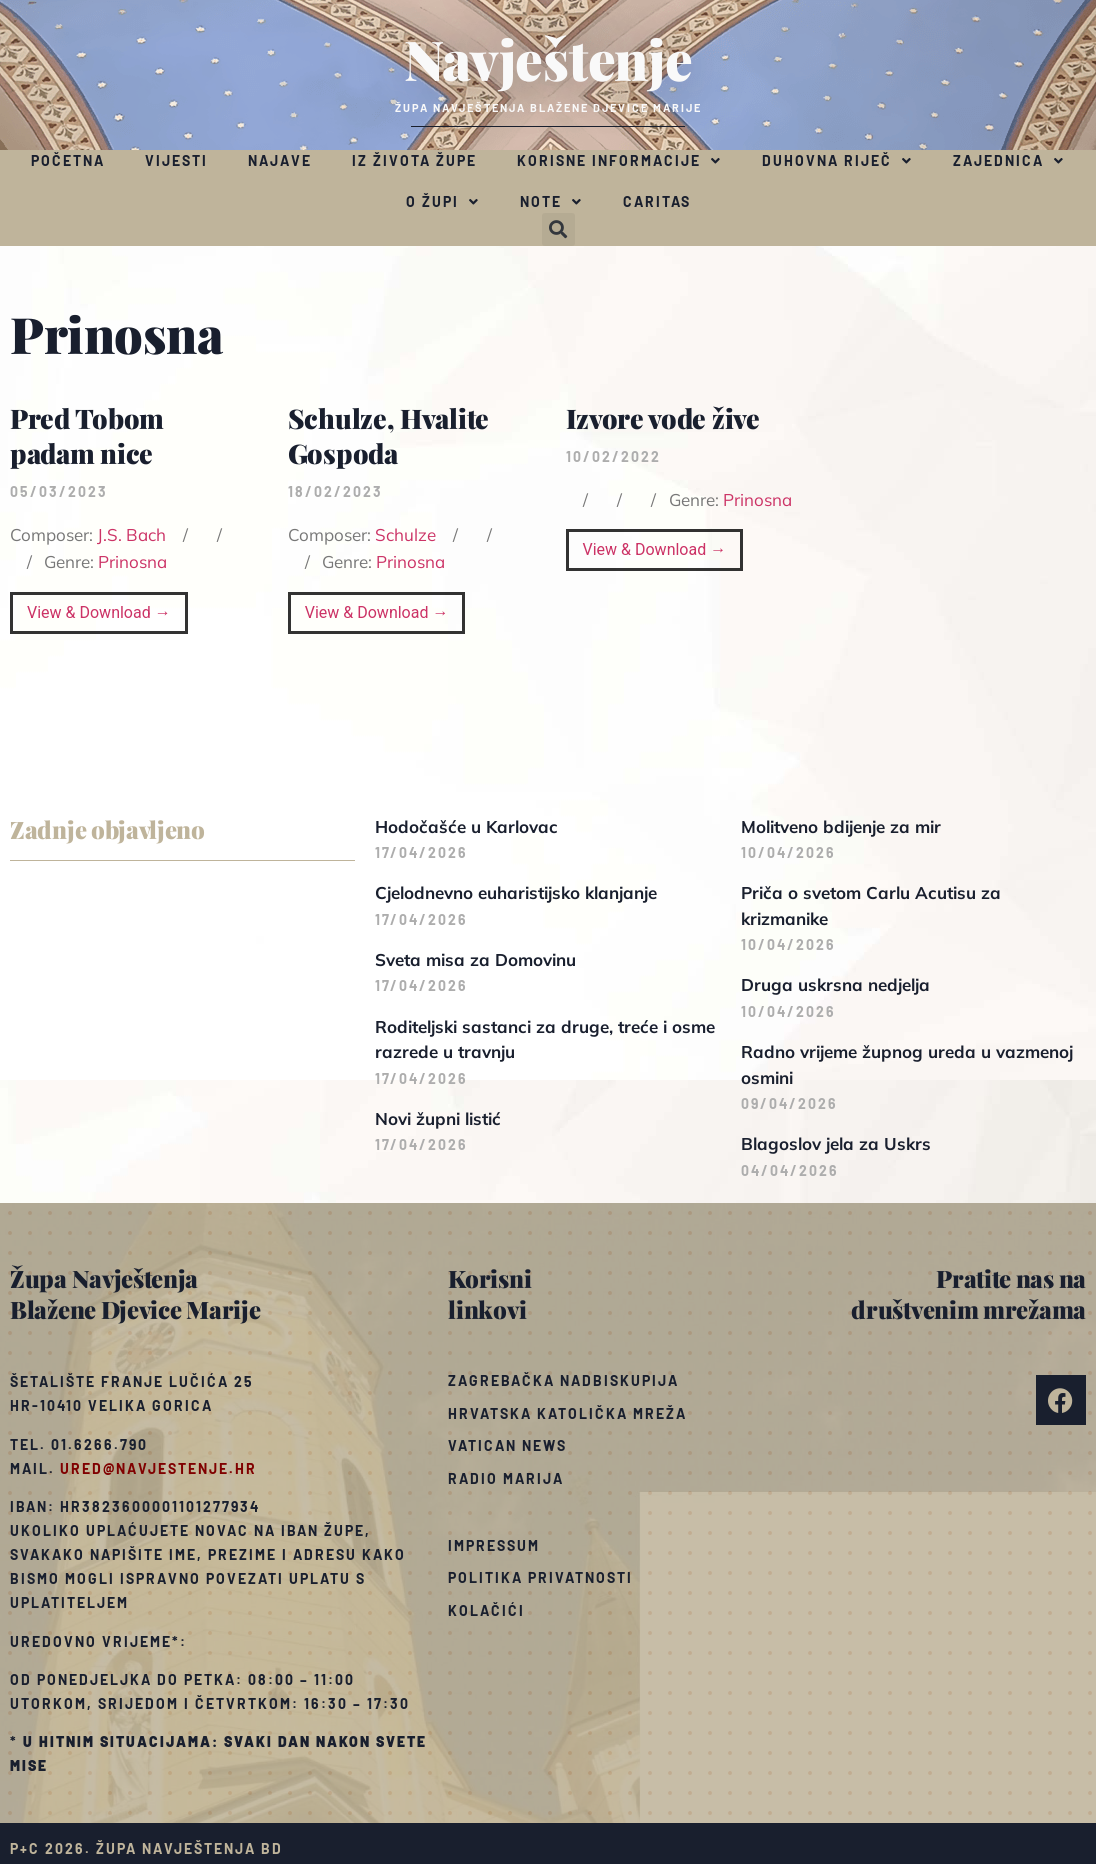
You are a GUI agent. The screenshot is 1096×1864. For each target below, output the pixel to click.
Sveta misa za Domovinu (475, 959)
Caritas (657, 201)
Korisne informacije (619, 161)
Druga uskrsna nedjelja (835, 984)
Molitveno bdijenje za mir (841, 826)
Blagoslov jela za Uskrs (836, 1143)
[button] (558, 229)
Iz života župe (414, 160)
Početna (68, 160)
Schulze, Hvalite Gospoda (388, 435)
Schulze (405, 534)
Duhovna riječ (837, 161)
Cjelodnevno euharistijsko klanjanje (516, 892)
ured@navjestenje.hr (158, 1468)
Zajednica (1009, 161)
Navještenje (548, 58)
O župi (443, 202)
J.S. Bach (131, 534)
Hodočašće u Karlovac (466, 826)
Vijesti (176, 160)
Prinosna (132, 561)
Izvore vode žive (663, 418)
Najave (280, 160)
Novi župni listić (438, 1118)
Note (551, 202)
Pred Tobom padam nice (87, 435)
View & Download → (99, 612)
